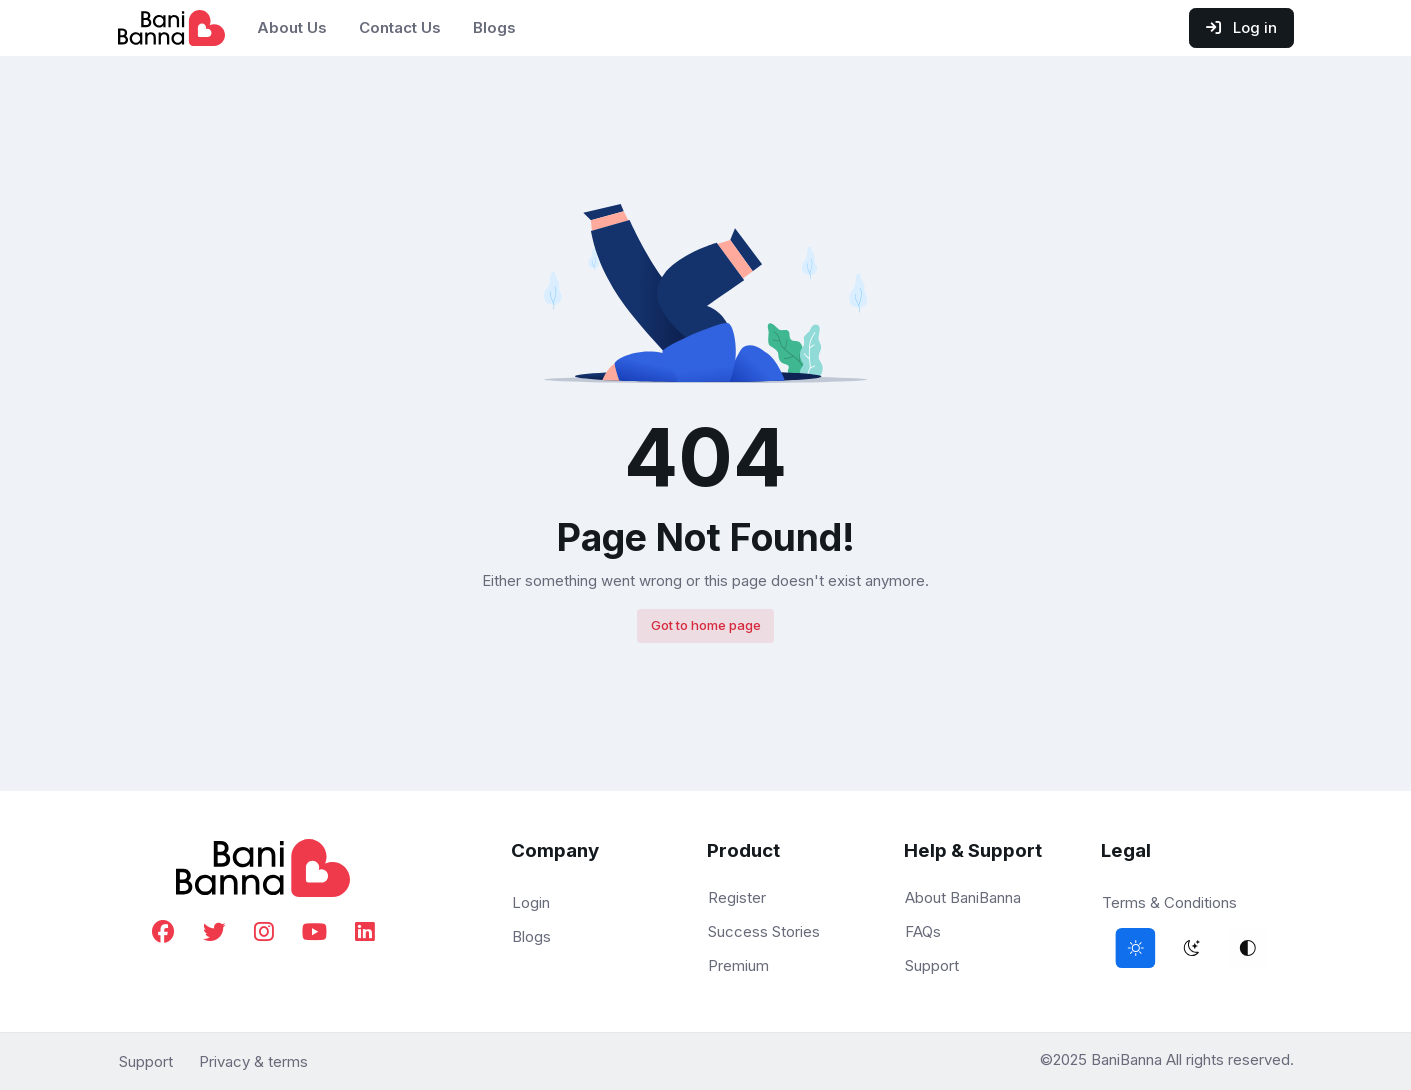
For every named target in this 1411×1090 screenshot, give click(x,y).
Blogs (494, 27)
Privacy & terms (253, 1061)
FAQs (923, 931)
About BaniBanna (963, 897)
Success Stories (764, 931)
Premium (738, 965)
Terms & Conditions (1169, 902)
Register (737, 897)
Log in (1241, 27)
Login (531, 902)
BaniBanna (1128, 1059)
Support (932, 965)
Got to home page (706, 625)
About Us (292, 27)
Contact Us (400, 27)
